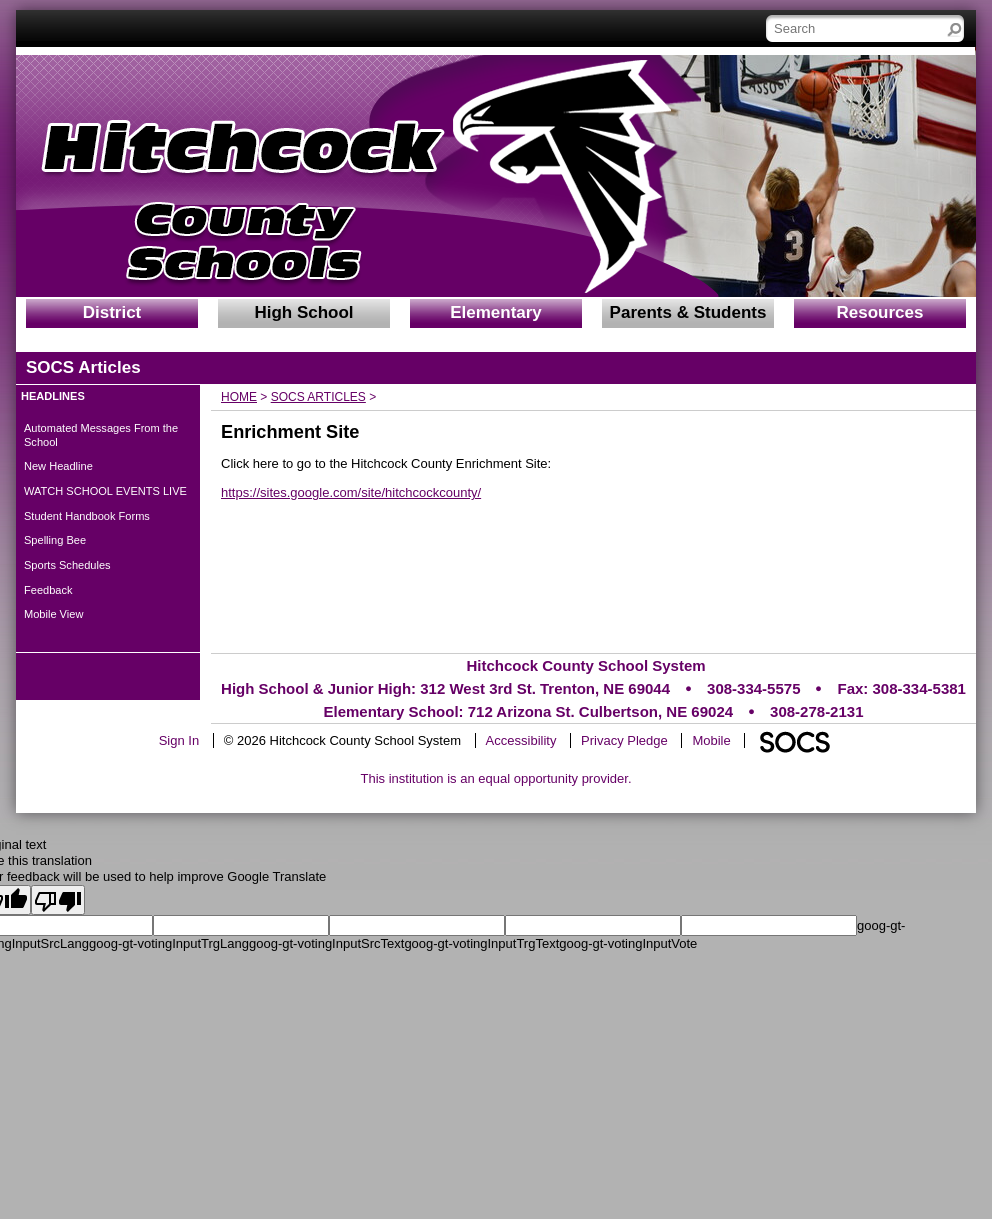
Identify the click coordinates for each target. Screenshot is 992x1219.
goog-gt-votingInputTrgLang (169, 943)
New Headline (58, 466)
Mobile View (53, 614)
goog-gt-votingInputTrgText (481, 943)
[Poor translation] (58, 900)
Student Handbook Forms (87, 516)
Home (239, 397)
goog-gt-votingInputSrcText (326, 943)
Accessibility (521, 740)
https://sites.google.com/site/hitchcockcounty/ (351, 492)
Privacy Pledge (624, 740)
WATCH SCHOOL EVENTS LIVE (105, 491)
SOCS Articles (318, 397)
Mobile (711, 740)
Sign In (179, 740)
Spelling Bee (55, 540)
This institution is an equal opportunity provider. (496, 778)
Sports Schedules (67, 565)
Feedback (48, 590)
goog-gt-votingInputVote (628, 943)
